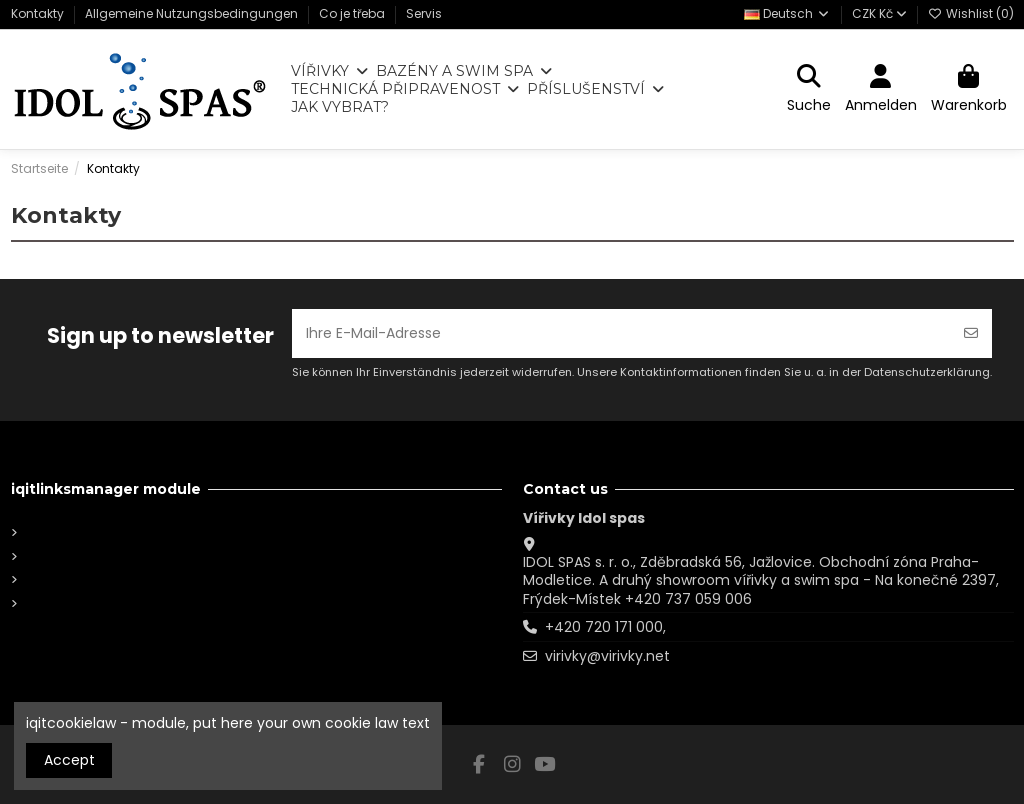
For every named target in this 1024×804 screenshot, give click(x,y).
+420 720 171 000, (605, 627)
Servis (424, 13)
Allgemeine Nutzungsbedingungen (193, 13)
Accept (69, 760)
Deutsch (787, 13)
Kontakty (39, 13)
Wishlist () (971, 13)
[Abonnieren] (971, 333)
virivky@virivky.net (607, 656)
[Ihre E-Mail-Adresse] (621, 333)
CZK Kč (879, 13)
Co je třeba (353, 13)
